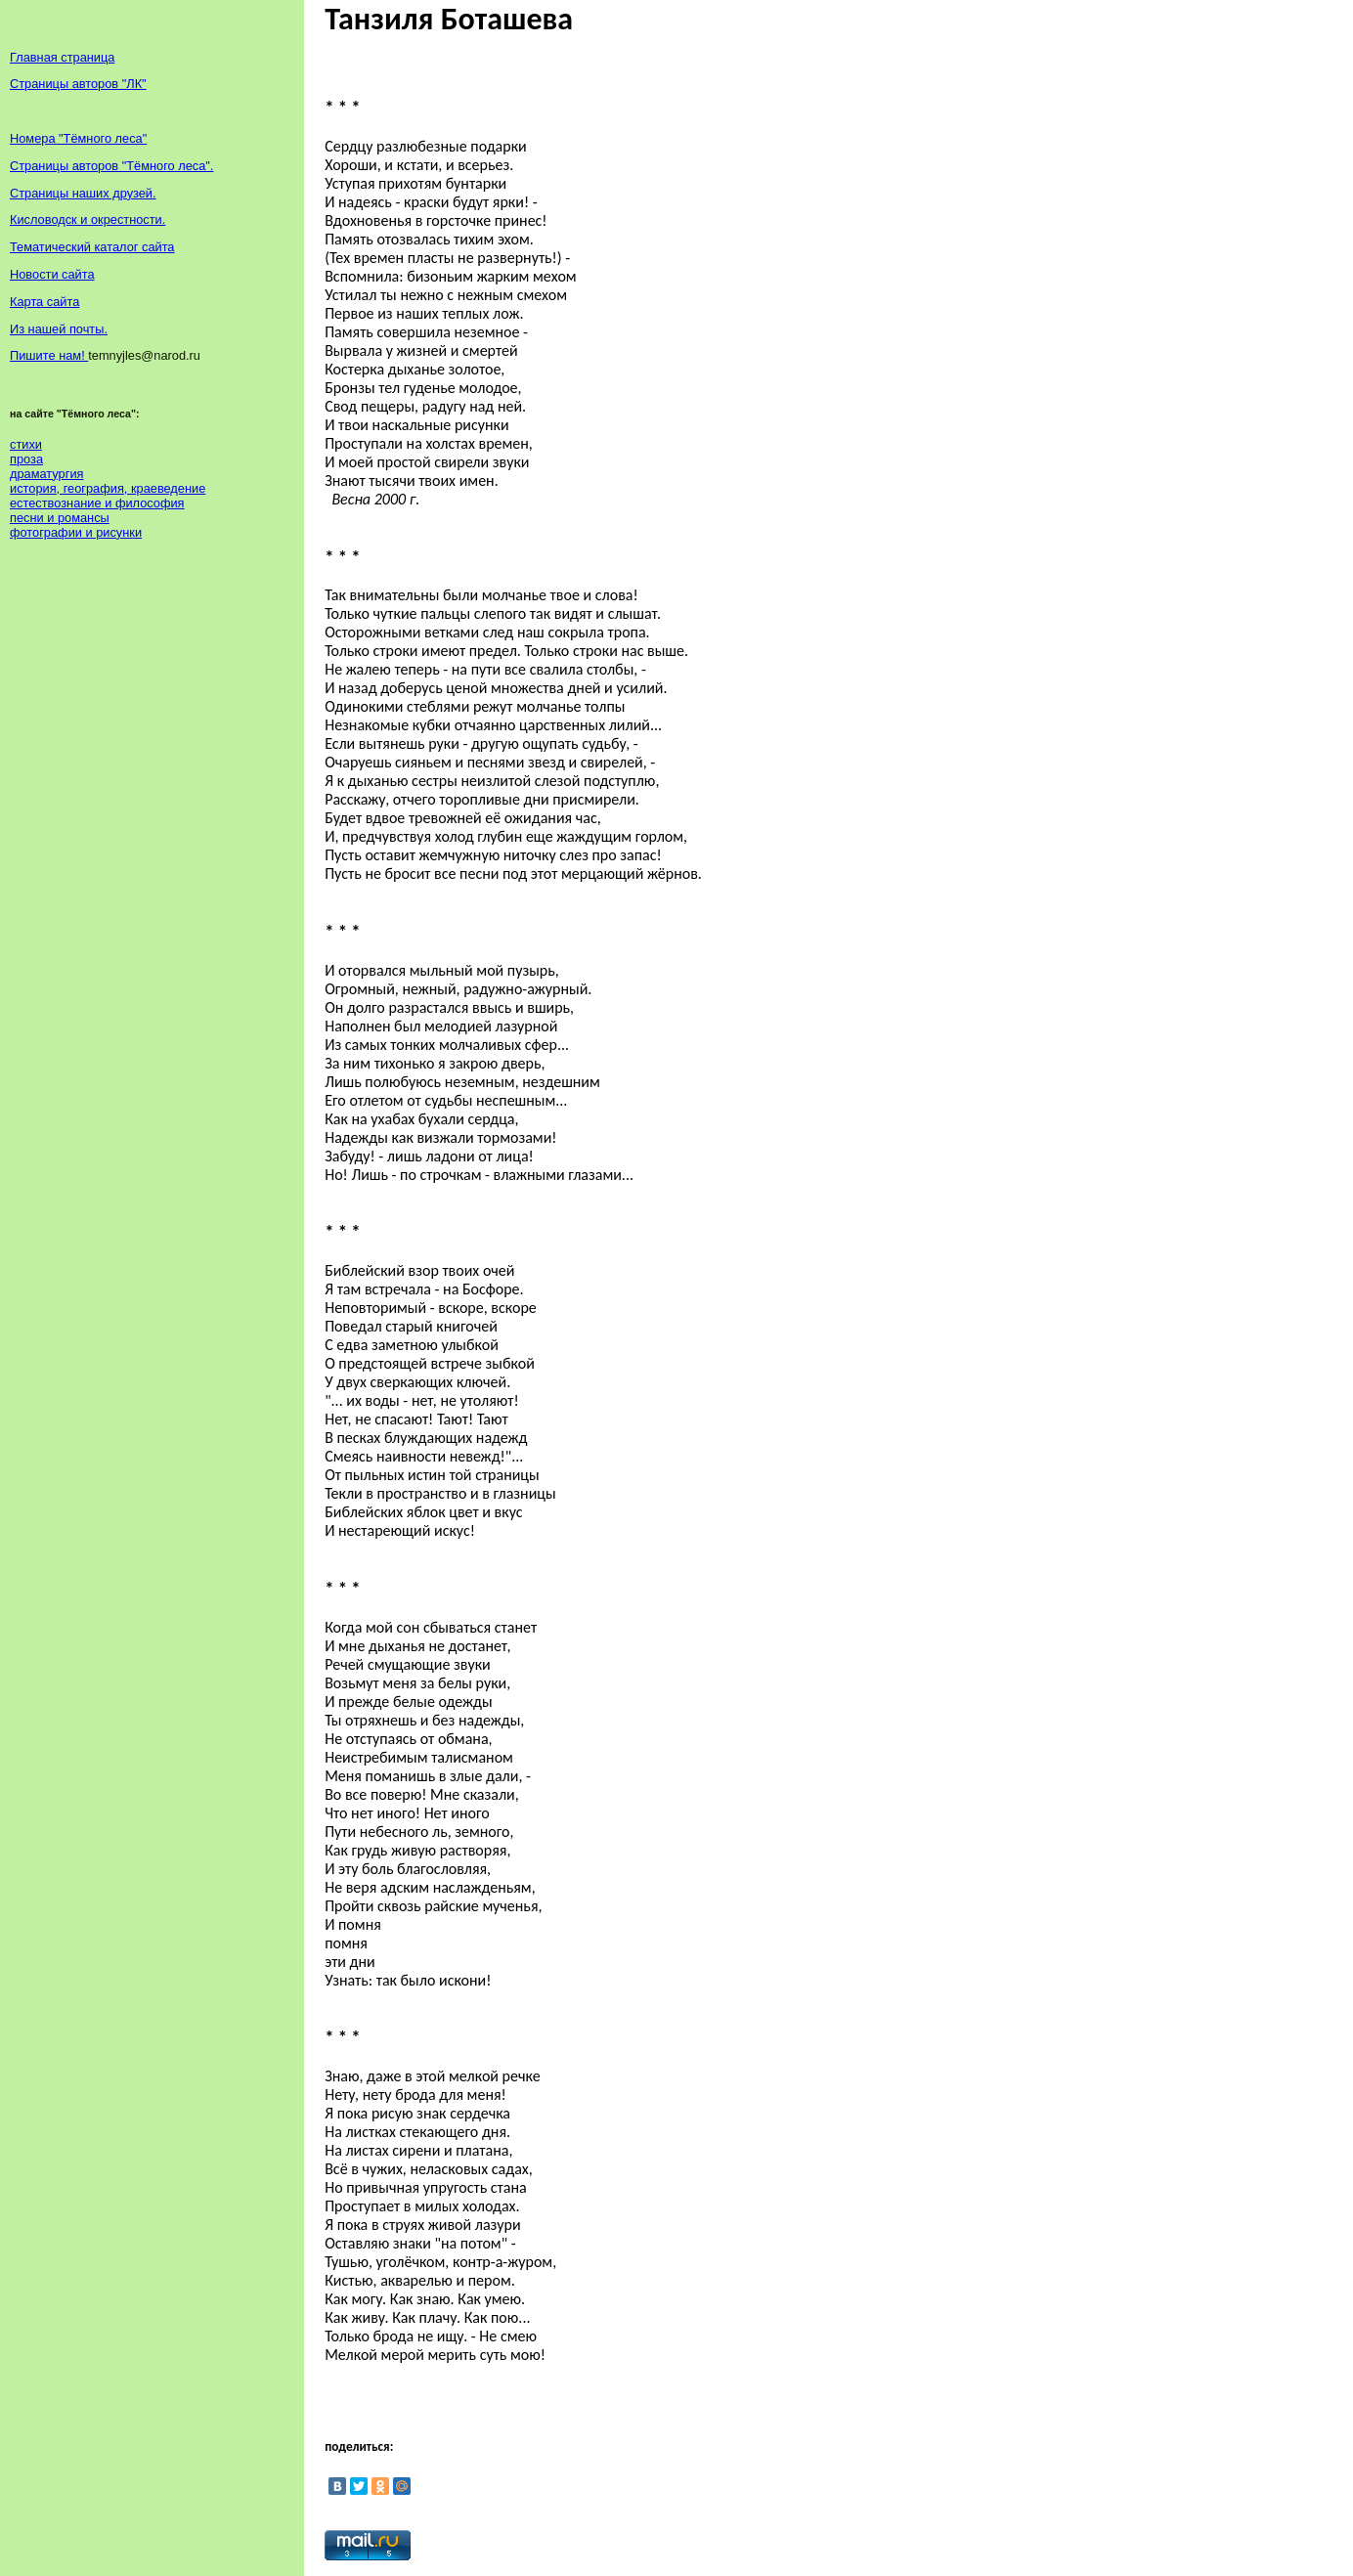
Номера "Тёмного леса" (78, 138)
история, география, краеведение (107, 488)
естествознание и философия (97, 503)
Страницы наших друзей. (83, 193)
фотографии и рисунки (76, 532)
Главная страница (62, 57)
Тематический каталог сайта (92, 247)
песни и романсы (59, 517)
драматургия (46, 473)
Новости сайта (52, 274)
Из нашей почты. (59, 329)
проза (26, 459)
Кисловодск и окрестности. (87, 219)
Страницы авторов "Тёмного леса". (111, 165)
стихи (26, 444)
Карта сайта (44, 301)
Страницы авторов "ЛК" (78, 83)
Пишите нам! (49, 355)
